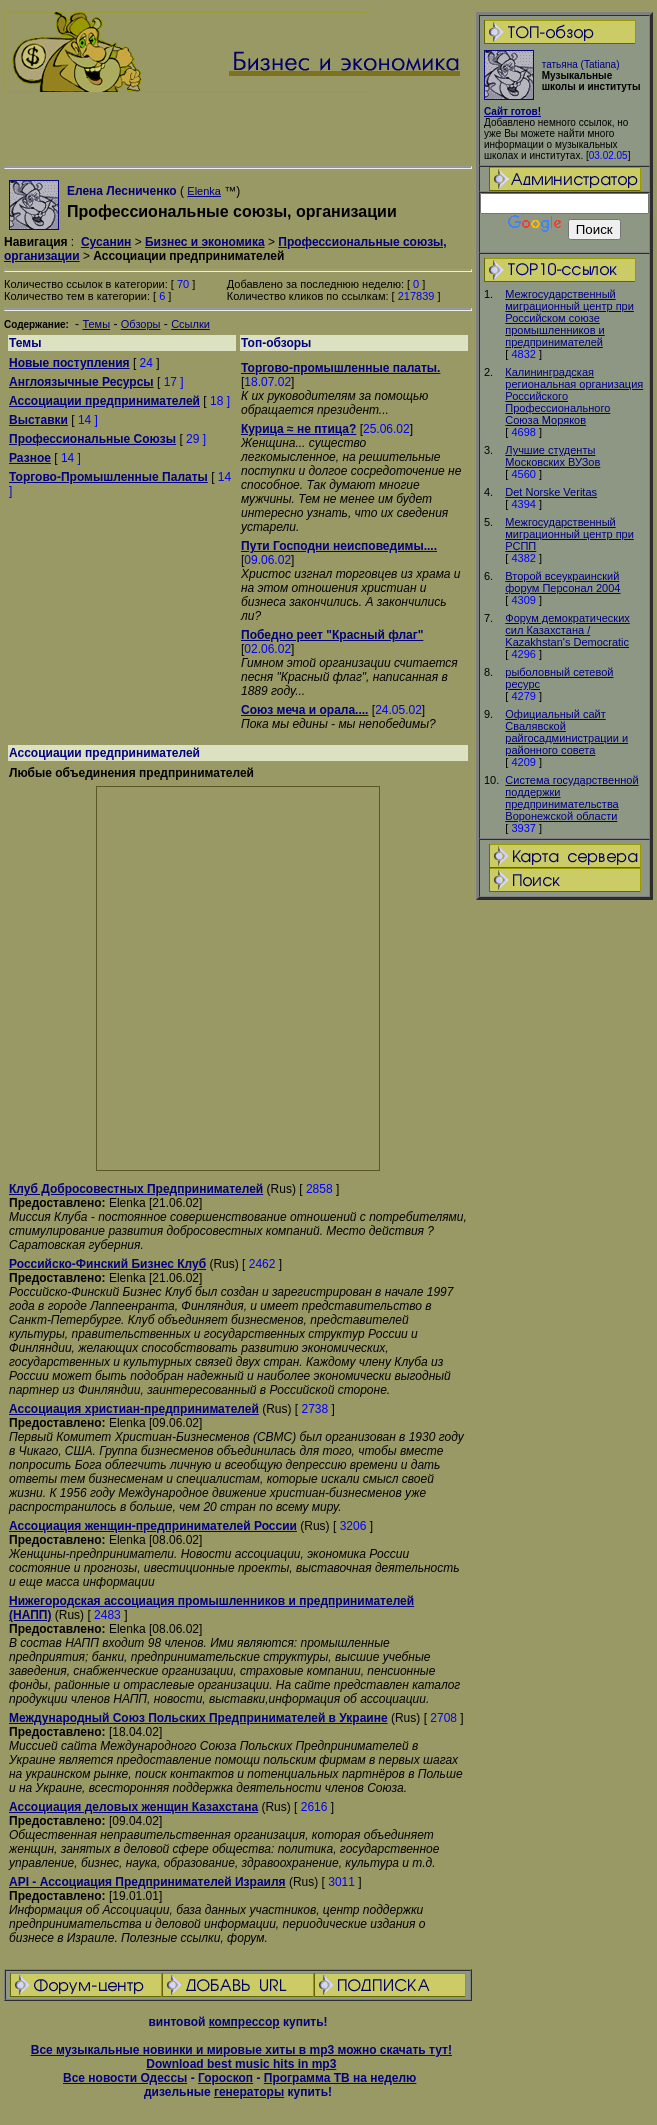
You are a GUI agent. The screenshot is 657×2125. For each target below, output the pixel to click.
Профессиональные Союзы (92, 439)
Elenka (204, 191)
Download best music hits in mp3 (241, 2064)
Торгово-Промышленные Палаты (108, 477)
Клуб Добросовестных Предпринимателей (136, 1189)
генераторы (249, 2092)
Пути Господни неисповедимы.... (339, 546)
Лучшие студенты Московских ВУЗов (552, 456)
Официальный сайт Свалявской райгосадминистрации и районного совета (566, 732)
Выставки (38, 420)
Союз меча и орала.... (304, 710)
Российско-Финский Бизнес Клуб (107, 1264)
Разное (30, 458)
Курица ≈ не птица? (298, 429)
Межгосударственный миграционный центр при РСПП (569, 534)
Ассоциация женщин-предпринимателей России (153, 1526)
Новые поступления (69, 363)
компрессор (244, 2022)
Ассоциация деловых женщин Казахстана (133, 1807)
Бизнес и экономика (205, 242)
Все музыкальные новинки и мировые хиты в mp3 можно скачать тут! (241, 2050)
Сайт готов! (512, 111)
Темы (96, 324)
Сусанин (106, 242)
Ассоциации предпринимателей (104, 401)
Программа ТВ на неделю (340, 2078)
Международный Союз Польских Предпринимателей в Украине (198, 1718)
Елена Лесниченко (122, 191)
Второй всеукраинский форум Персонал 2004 (562, 582)
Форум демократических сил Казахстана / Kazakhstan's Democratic (567, 630)
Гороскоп (225, 2078)
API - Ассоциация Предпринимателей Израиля (147, 1882)
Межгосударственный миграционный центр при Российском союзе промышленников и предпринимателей (569, 318)
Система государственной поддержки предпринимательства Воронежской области (571, 798)
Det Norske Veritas (551, 492)
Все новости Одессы (125, 2078)
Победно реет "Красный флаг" (332, 635)
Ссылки (190, 324)
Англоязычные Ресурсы (81, 382)
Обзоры (141, 324)
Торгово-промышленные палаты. (340, 368)
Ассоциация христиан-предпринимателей (134, 1409)
